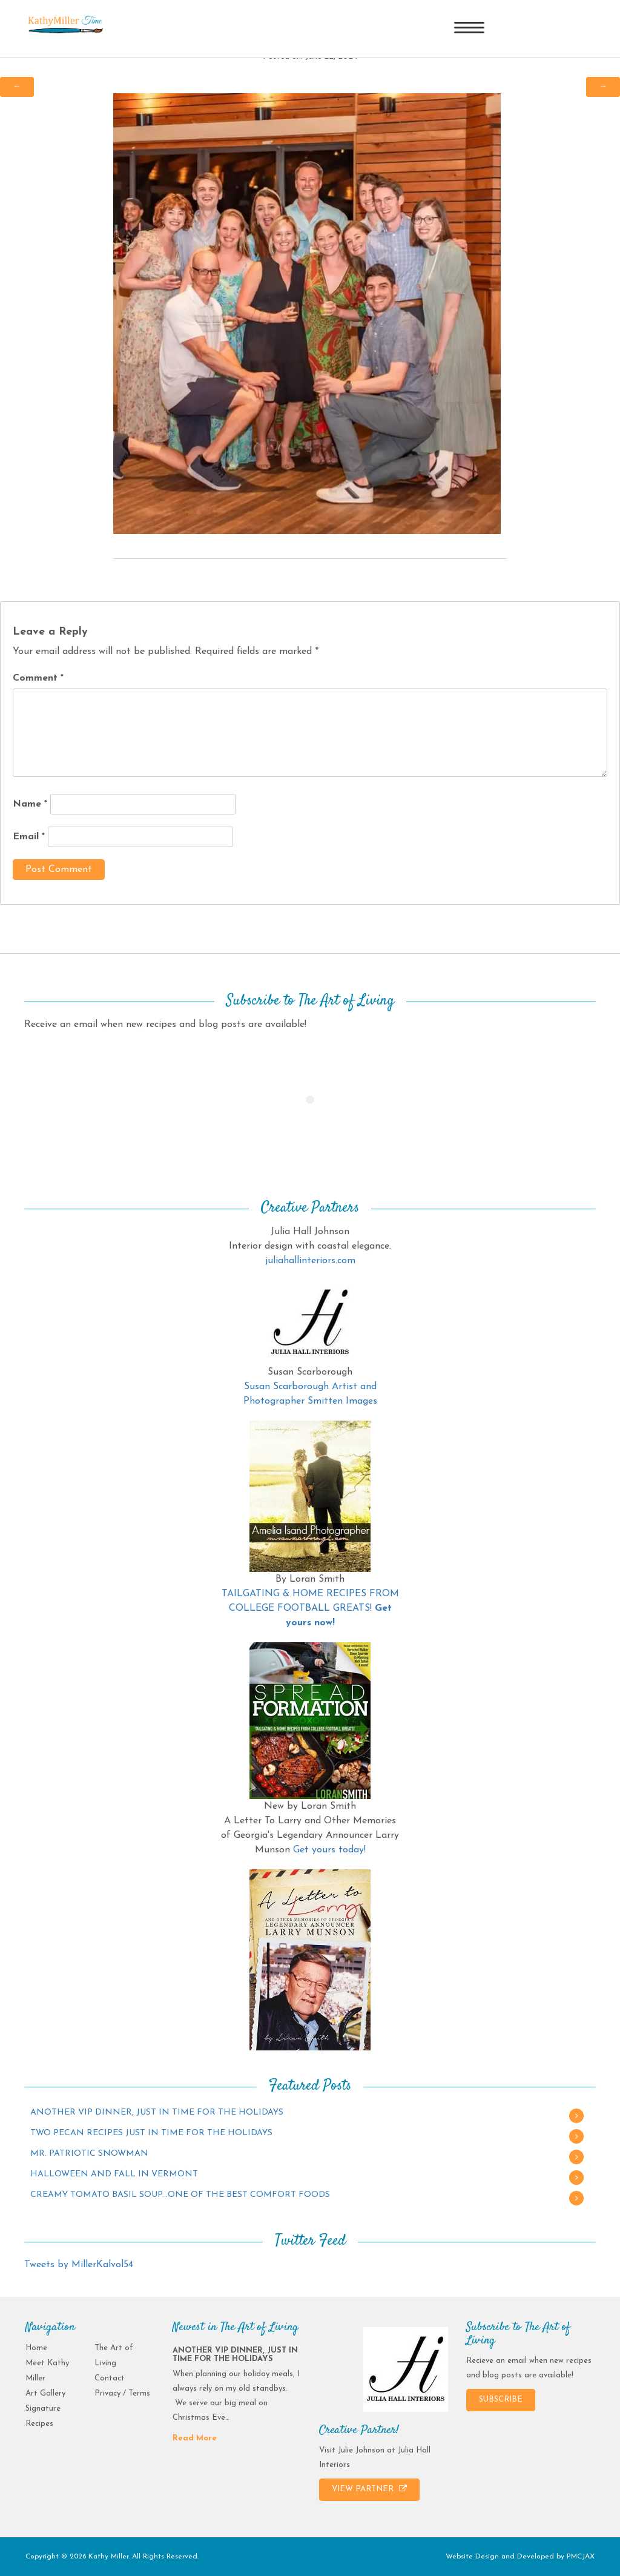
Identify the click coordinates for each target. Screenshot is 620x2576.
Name (30, 804)
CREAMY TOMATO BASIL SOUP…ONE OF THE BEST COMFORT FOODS (180, 2194)
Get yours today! (329, 1850)
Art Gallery (45, 2393)
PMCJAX (581, 2556)
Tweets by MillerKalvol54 (78, 2265)
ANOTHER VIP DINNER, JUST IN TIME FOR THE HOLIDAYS (156, 2112)
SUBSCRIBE (501, 2399)
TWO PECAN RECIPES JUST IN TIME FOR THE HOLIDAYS (151, 2133)
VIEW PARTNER (369, 2489)
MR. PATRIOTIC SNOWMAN (89, 2153)
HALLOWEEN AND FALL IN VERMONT (114, 2174)
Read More (195, 2438)
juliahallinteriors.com (310, 1261)
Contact (109, 2378)
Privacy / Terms (122, 2393)
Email (29, 837)
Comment (38, 678)
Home (36, 2348)
